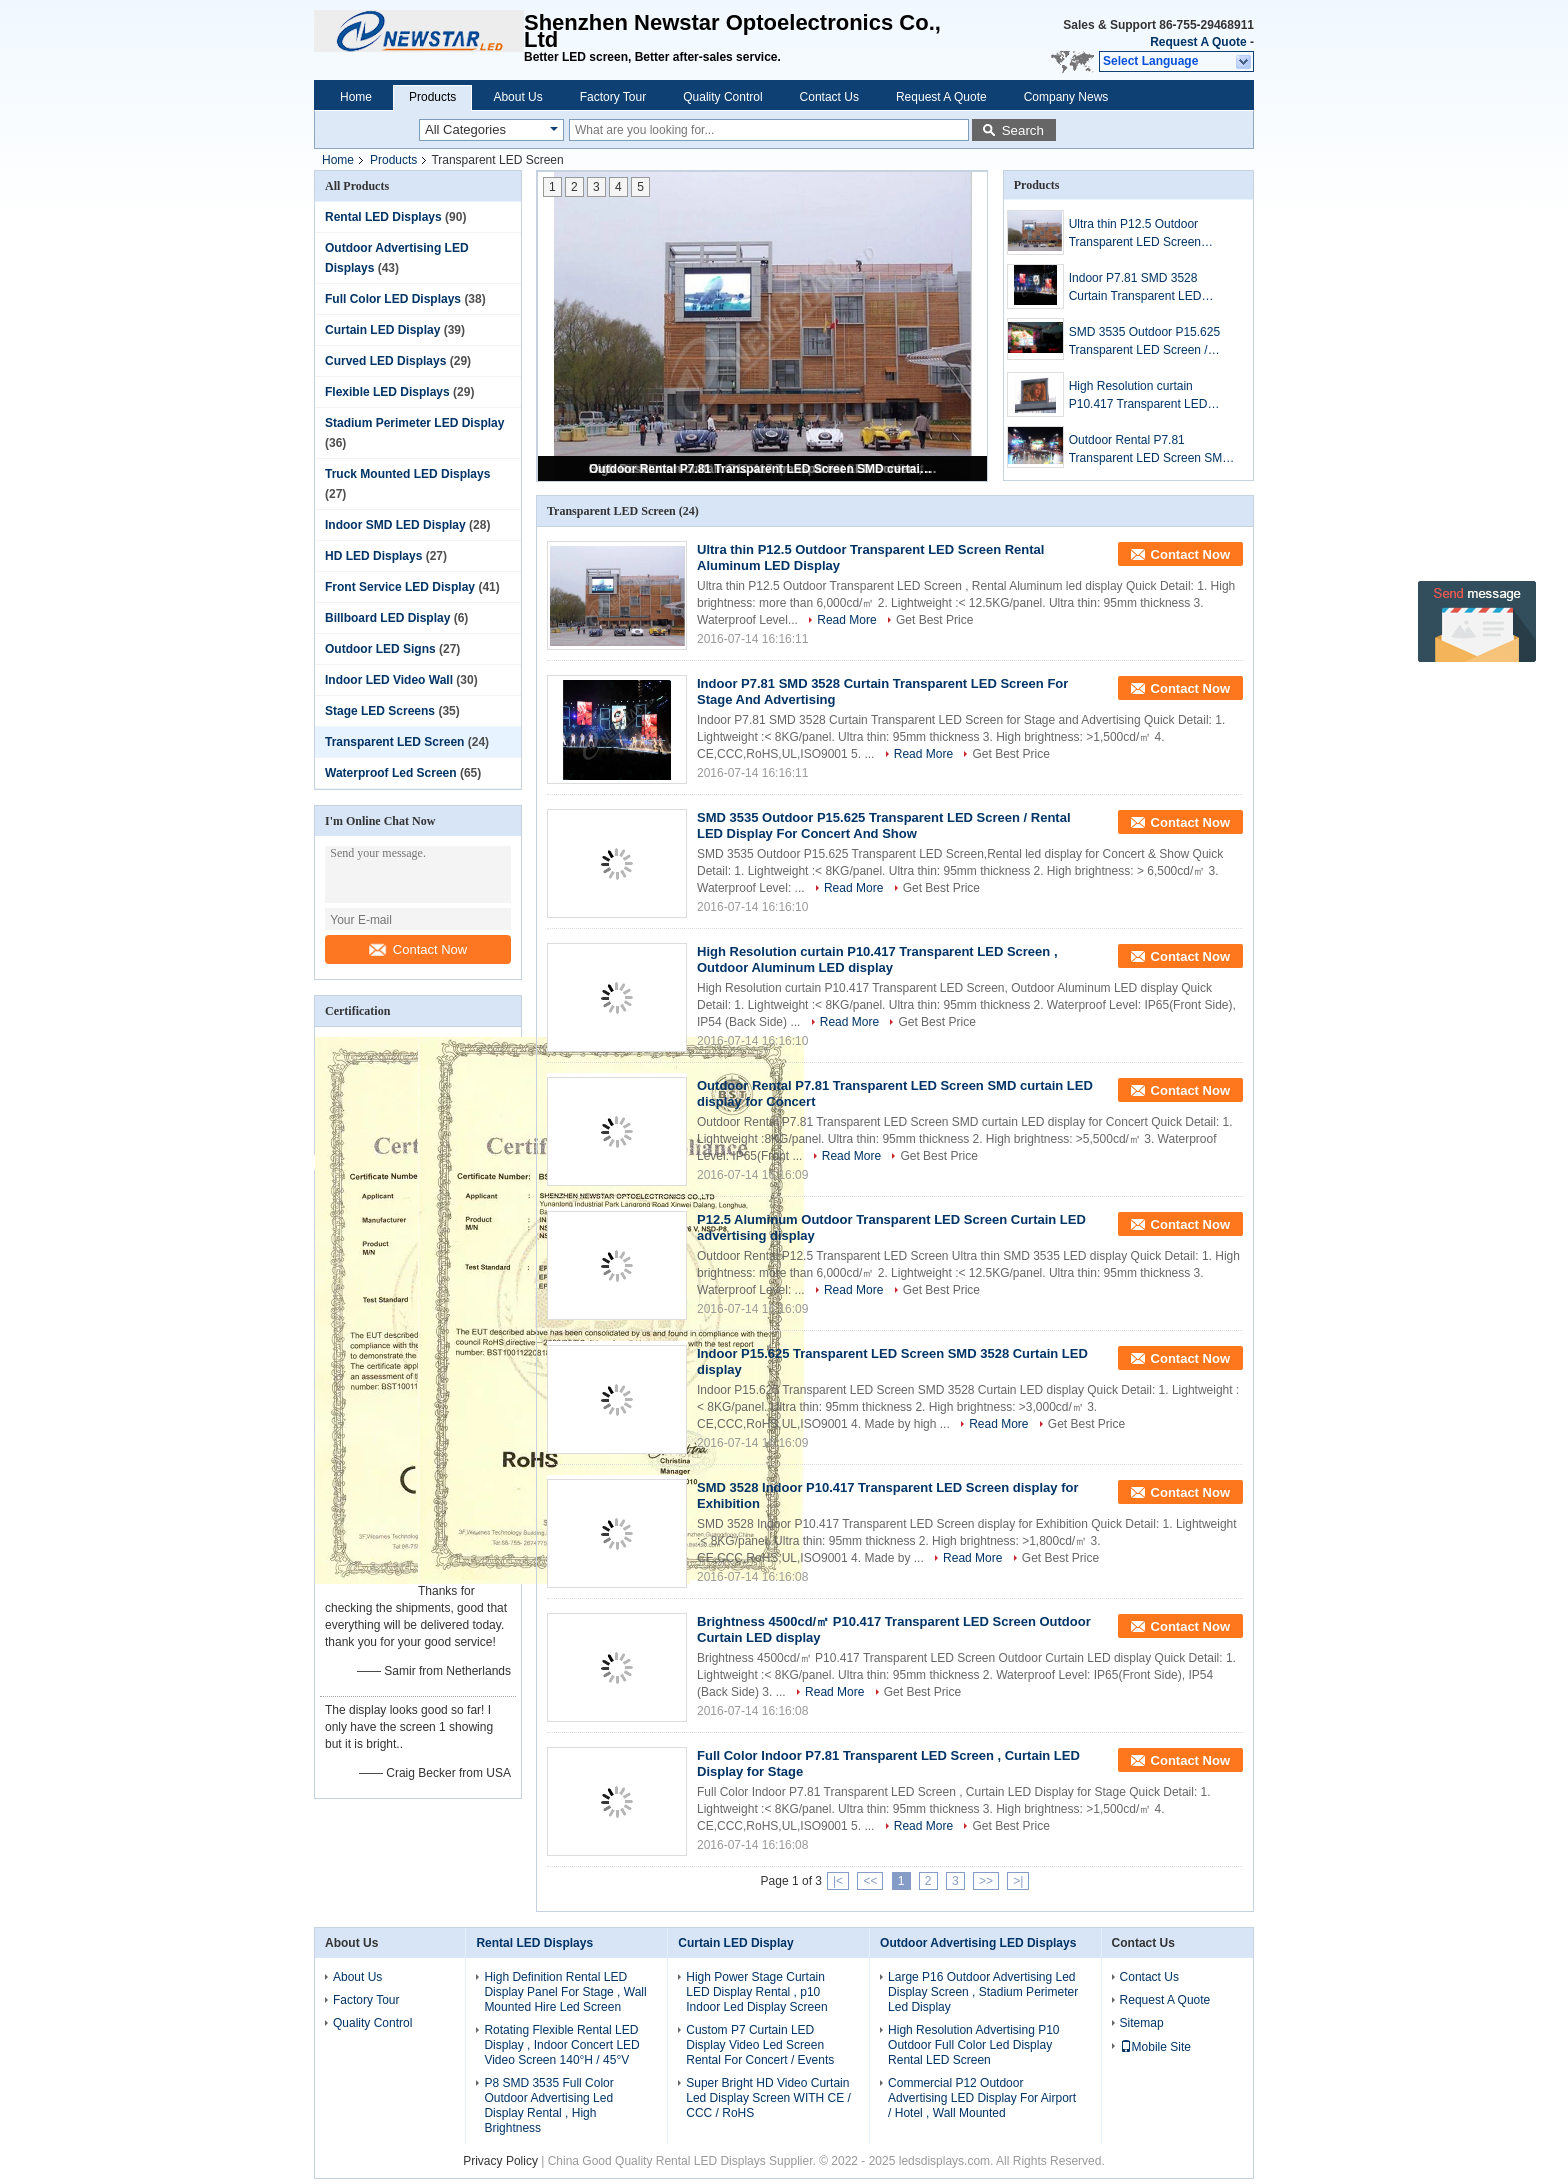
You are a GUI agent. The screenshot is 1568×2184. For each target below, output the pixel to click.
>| (1018, 1881)
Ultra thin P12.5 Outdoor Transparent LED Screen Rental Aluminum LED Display (1149, 234)
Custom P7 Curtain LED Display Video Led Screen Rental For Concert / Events (760, 2045)
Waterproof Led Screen (391, 773)
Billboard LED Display (387, 618)
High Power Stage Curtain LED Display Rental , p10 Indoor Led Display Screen (756, 1992)
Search (1023, 130)
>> (986, 1881)
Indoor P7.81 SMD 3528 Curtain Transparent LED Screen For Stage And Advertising (1135, 288)
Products (432, 97)
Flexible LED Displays (387, 392)
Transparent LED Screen (394, 742)
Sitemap (1142, 2023)
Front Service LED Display (400, 587)
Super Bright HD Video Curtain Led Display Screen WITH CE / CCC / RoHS (768, 2098)
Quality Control (722, 97)
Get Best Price (934, 620)
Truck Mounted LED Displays (407, 474)
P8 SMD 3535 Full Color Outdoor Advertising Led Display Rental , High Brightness (548, 2105)
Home (356, 97)
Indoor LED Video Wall (389, 680)
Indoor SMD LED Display (395, 525)
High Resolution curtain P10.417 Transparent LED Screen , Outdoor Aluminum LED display (1142, 396)
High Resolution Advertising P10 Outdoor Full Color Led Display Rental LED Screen (973, 2045)
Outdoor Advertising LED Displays (978, 1943)
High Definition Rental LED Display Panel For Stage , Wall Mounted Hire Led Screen (565, 1992)
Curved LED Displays (385, 361)
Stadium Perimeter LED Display (414, 423)
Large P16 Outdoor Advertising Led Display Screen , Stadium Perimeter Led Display (983, 1992)
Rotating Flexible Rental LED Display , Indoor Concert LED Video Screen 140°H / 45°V (561, 2045)
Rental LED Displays (383, 217)
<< (870, 1881)
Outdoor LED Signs (380, 649)
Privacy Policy (500, 2161)
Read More (846, 620)
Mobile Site (1155, 2047)
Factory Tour (613, 97)
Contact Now (418, 949)
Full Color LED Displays (393, 299)
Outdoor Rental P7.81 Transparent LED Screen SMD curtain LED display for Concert (764, 469)
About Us (517, 97)
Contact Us (829, 97)
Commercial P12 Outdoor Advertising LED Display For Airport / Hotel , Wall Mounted (982, 2098)
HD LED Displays (373, 556)
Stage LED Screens (380, 711)
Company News (1066, 97)
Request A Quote (1198, 42)
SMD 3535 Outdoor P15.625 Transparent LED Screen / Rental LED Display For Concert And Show (1144, 342)
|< (838, 1881)
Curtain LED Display (382, 330)
